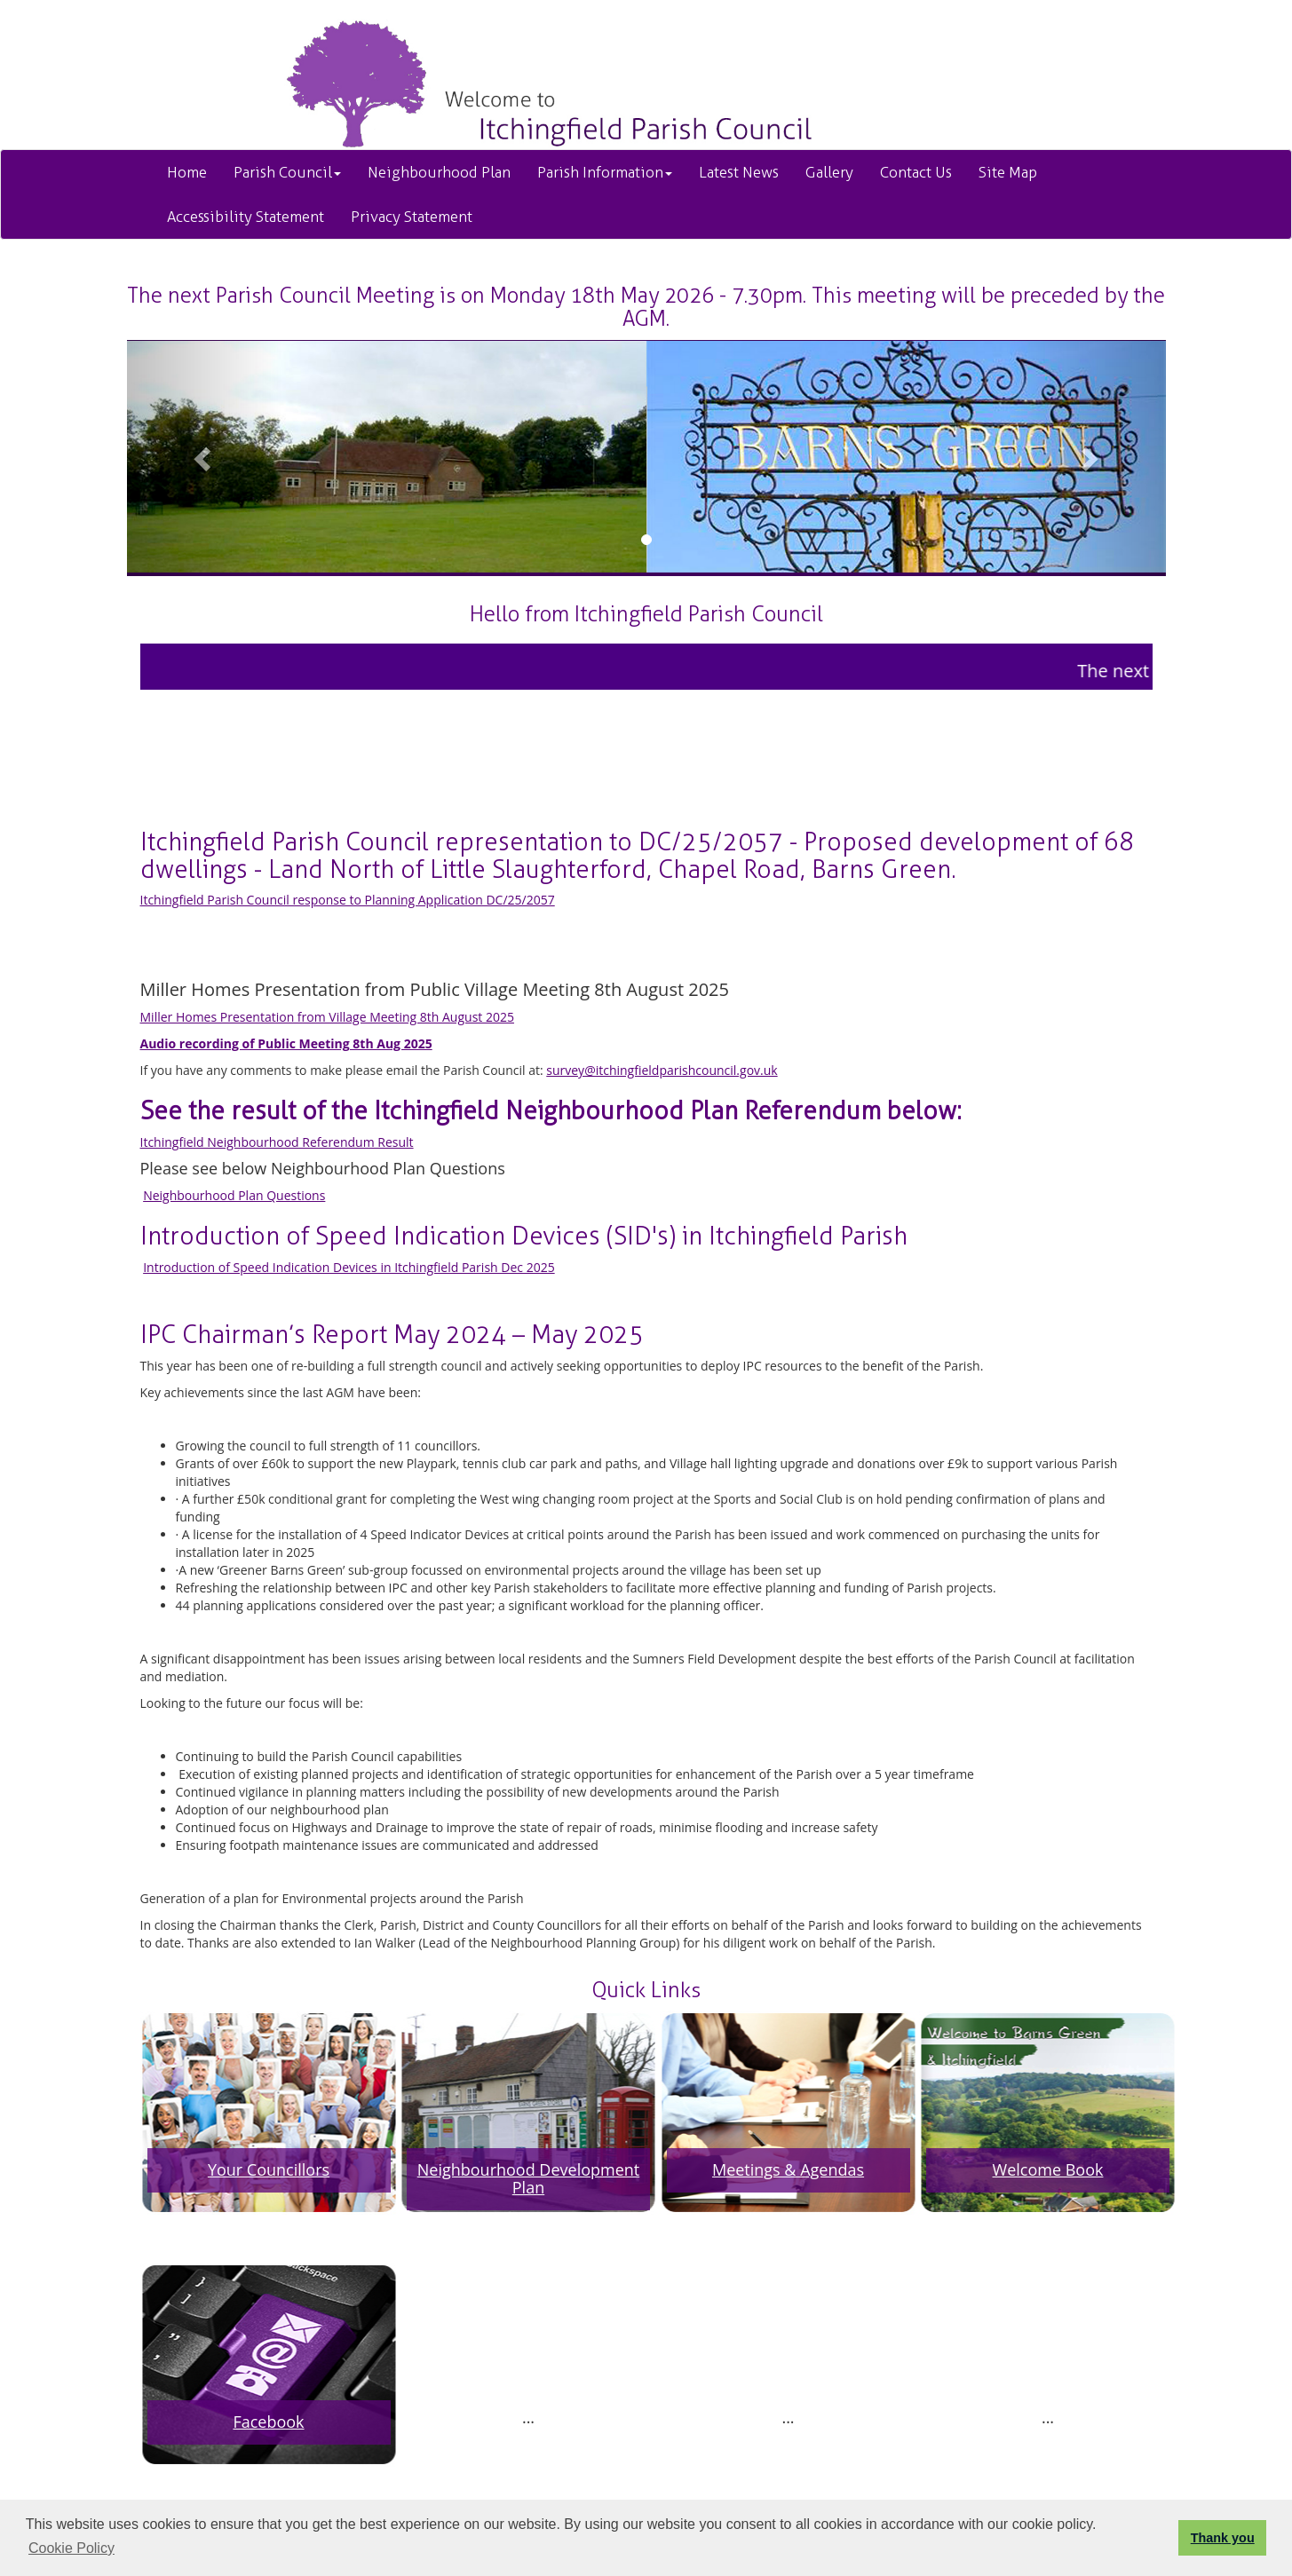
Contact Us (916, 172)
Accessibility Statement (245, 216)
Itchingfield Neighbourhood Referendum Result (277, 1142)
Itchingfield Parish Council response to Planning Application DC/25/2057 (347, 899)
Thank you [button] (1223, 2538)
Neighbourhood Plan (439, 172)
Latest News (739, 172)
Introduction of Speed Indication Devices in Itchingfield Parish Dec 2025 (349, 1267)
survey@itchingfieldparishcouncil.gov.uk (661, 1070)
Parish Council (287, 172)
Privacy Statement (411, 216)
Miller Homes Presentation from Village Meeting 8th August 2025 (327, 1016)
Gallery (829, 172)
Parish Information (604, 172)
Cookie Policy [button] (71, 2548)
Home (187, 172)
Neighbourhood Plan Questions (234, 1195)
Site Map (1008, 172)
